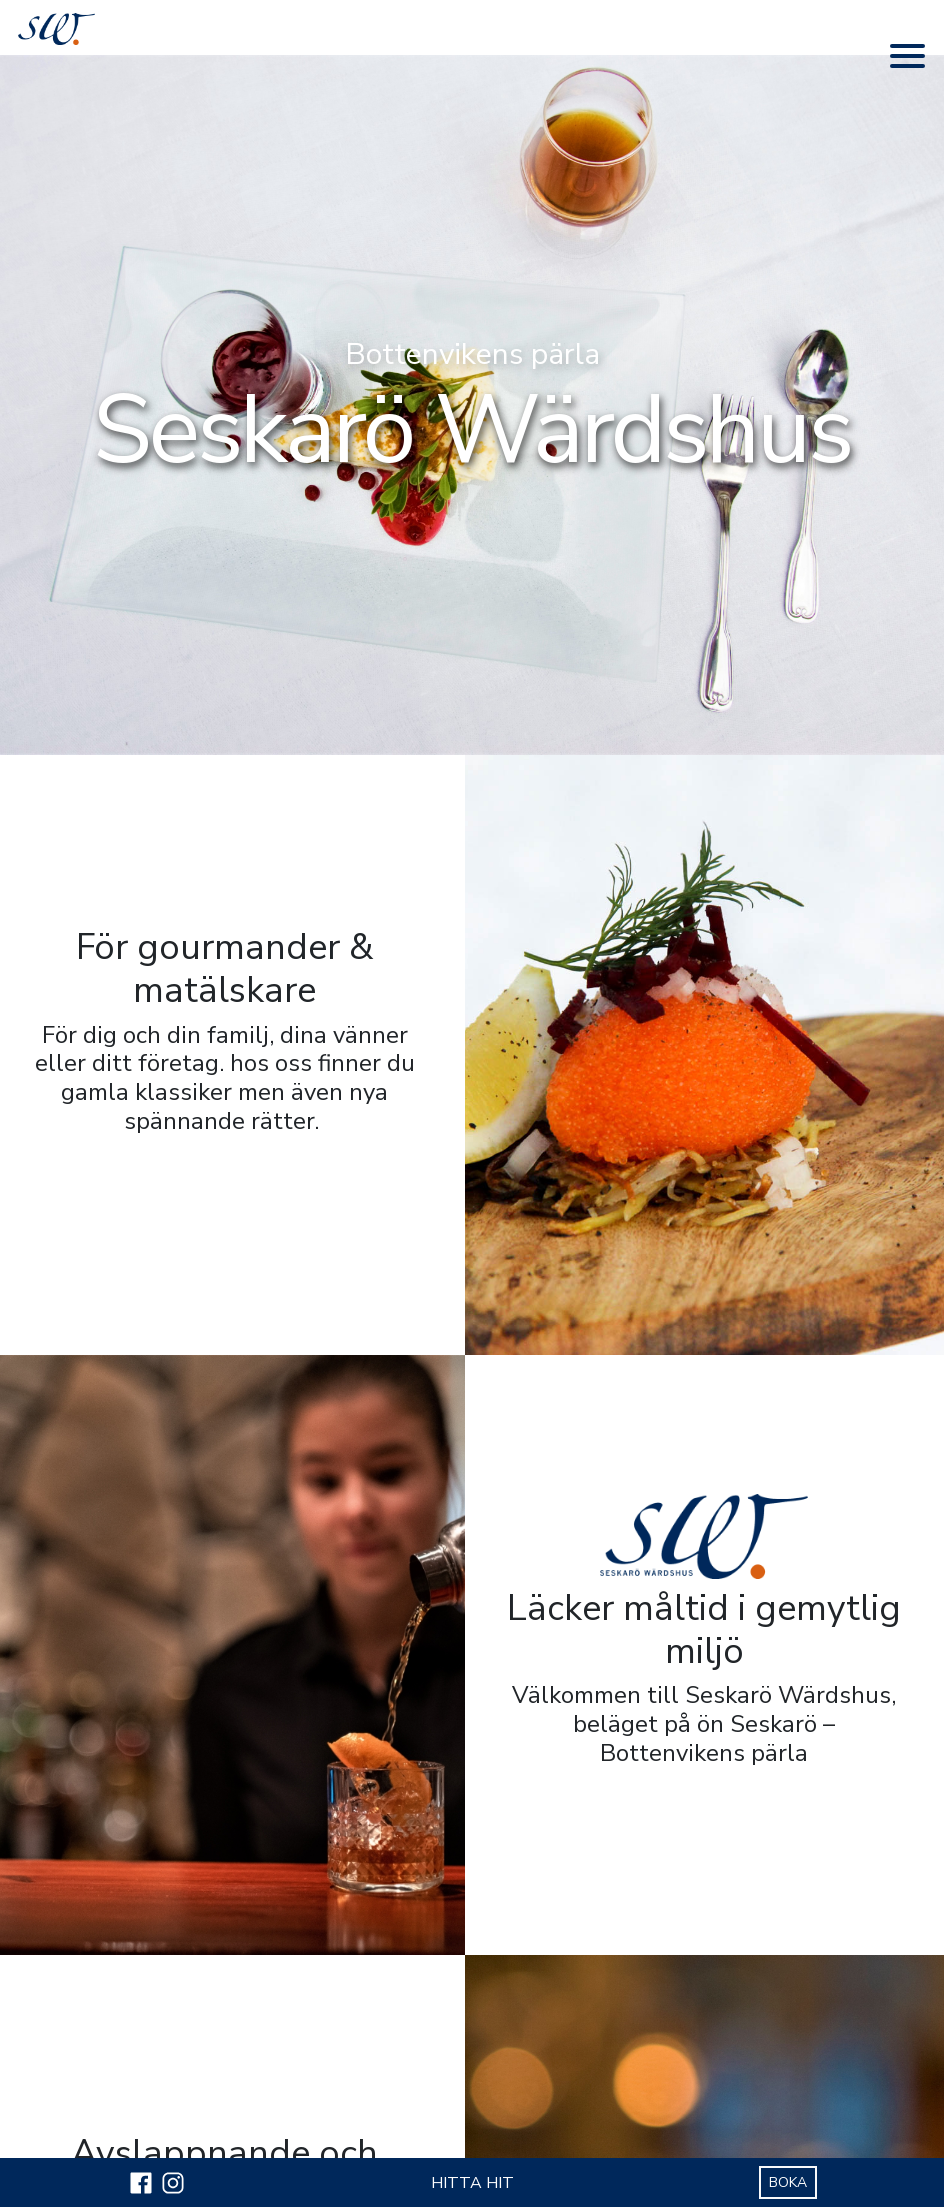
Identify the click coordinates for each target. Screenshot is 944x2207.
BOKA (788, 2182)
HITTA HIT (472, 2183)
